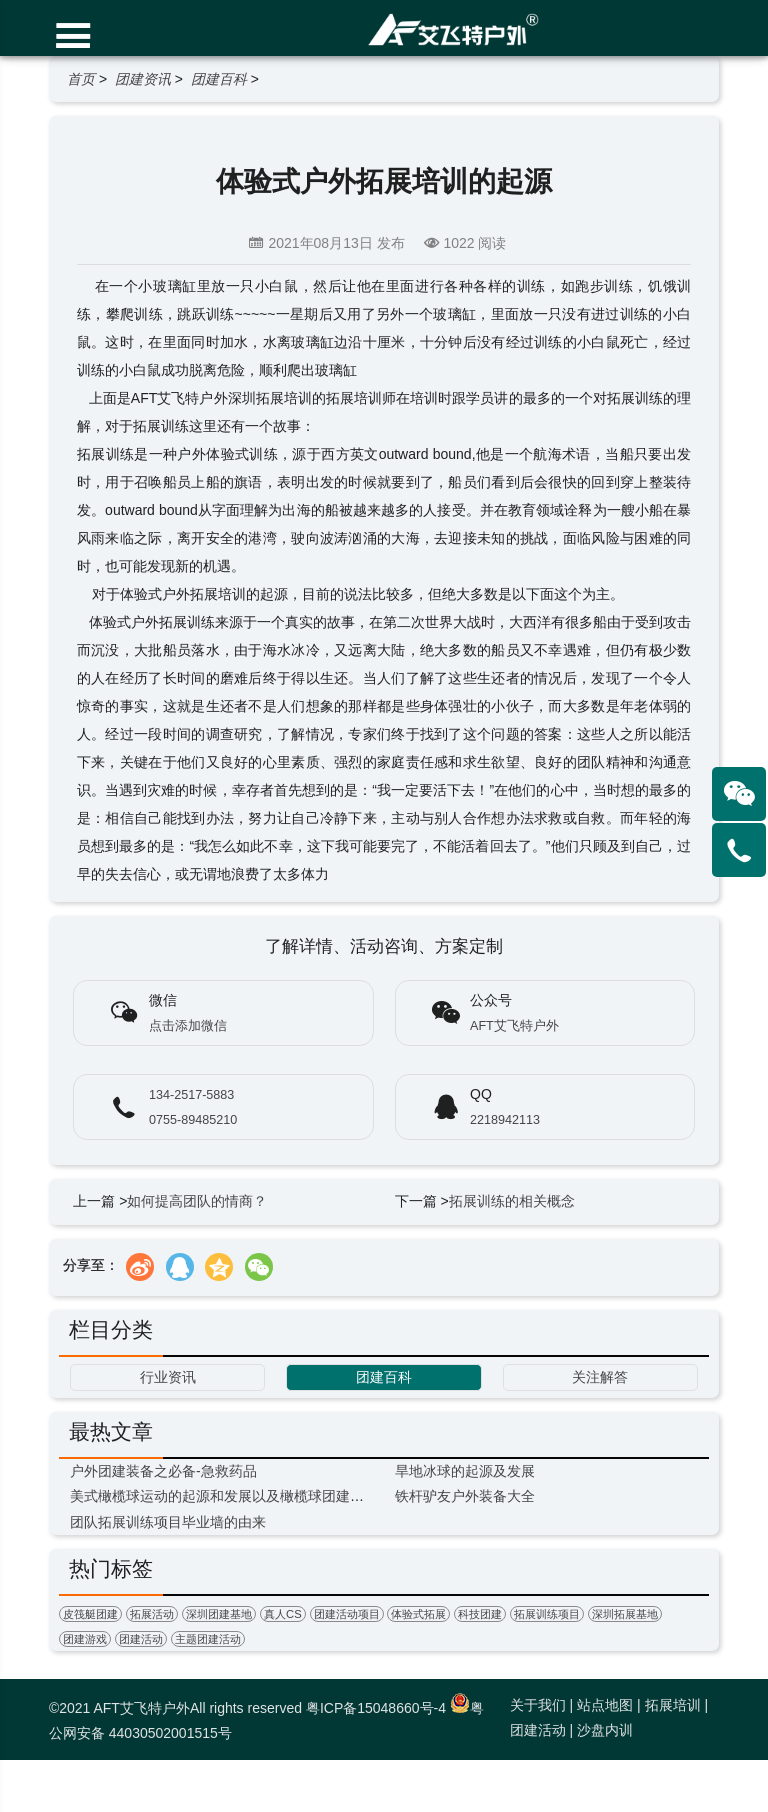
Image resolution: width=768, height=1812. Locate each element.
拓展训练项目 (547, 1614)
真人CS (283, 1614)
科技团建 (480, 1614)
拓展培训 (673, 1705)
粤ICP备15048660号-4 (376, 1708)
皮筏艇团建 (90, 1614)
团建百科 (219, 79)
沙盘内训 (605, 1730)
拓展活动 (152, 1614)
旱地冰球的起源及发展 (465, 1471)
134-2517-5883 (191, 1095)
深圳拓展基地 (625, 1614)
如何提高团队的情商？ (197, 1201)
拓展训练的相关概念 (512, 1201)
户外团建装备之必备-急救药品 (163, 1471)
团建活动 (141, 1639)
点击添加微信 (188, 1026)
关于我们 (538, 1705)
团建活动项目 (347, 1614)
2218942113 (505, 1120)
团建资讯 (143, 79)
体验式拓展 (418, 1614)
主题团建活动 (208, 1639)
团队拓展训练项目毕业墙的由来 (168, 1522)
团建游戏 (85, 1639)
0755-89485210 (193, 1120)
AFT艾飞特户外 (514, 1026)
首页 (81, 79)
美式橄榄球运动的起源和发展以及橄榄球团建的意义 (231, 1496)
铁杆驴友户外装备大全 (465, 1496)
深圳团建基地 (219, 1614)
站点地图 (605, 1705)
